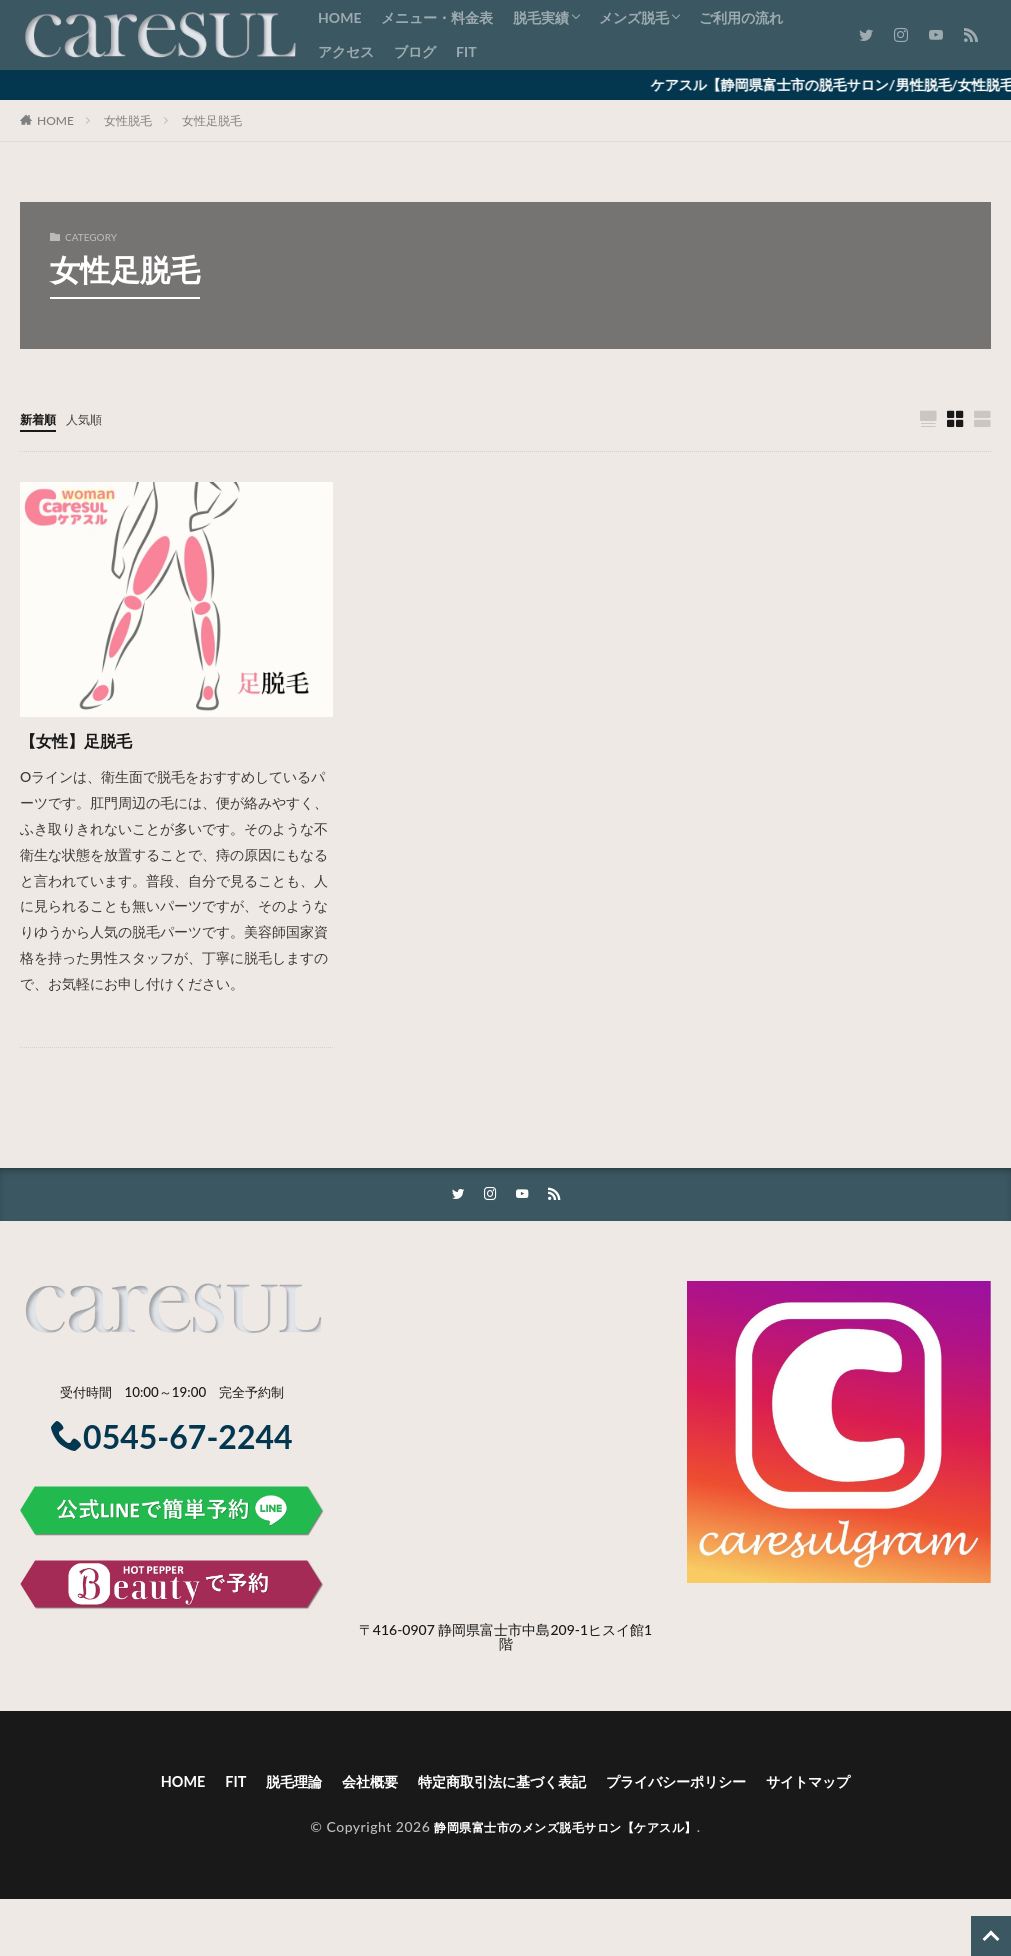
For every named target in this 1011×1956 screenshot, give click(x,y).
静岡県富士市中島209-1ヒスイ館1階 (545, 1639)
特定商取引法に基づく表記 (498, 1785)
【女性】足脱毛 (83, 741)
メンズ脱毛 (634, 17)
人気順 (93, 418)
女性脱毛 (128, 120)
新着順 (41, 418)
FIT (466, 51)
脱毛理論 (266, 1785)
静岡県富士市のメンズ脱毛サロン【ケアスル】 (565, 1831)
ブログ (415, 51)
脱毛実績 (541, 17)
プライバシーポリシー (694, 1785)
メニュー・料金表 (437, 17)
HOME (339, 17)
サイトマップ (842, 1785)
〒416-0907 (397, 1632)
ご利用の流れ (741, 17)
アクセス (346, 51)
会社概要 (350, 1785)
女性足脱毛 (212, 120)
